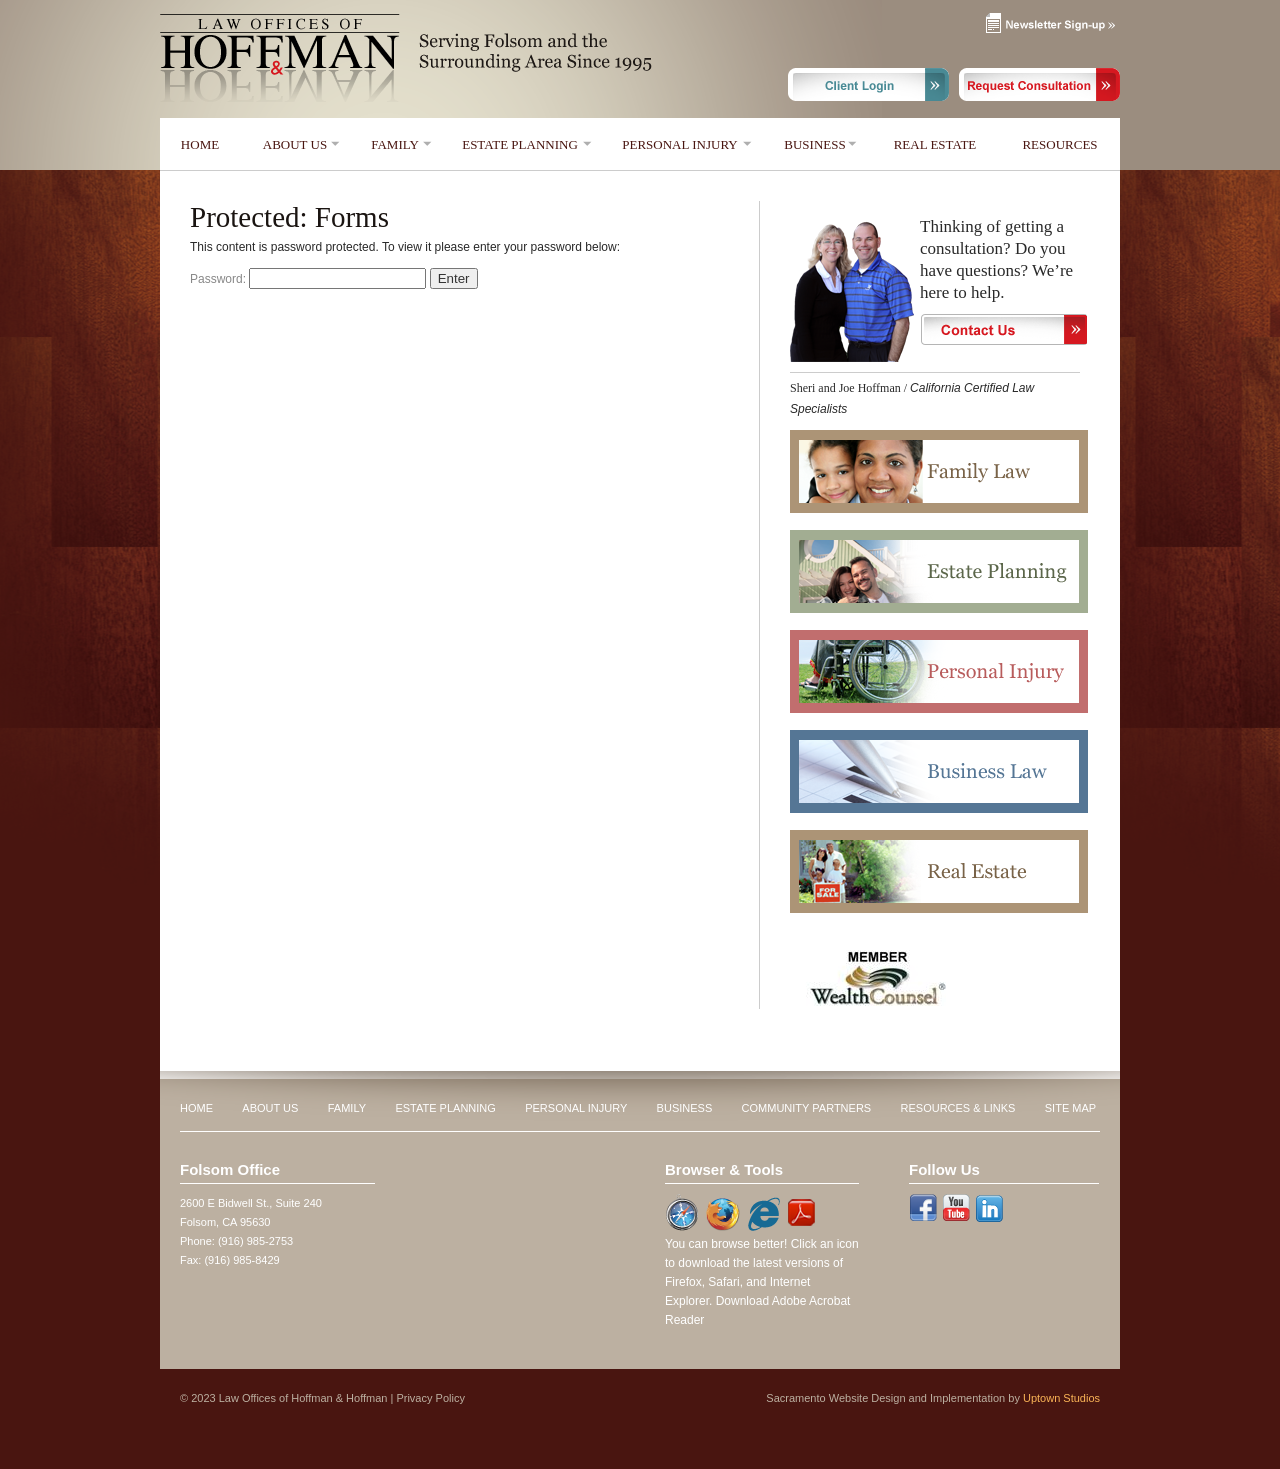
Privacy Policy (430, 1398)
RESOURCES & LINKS (958, 1108)
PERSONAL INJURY (679, 144)
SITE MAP (1070, 1108)
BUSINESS (814, 144)
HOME (200, 144)
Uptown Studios (1061, 1398)
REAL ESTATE (935, 144)
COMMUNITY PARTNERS (807, 1108)
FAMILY (395, 144)
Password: (308, 279)
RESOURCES (1059, 144)
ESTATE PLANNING (520, 144)
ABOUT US (295, 144)
